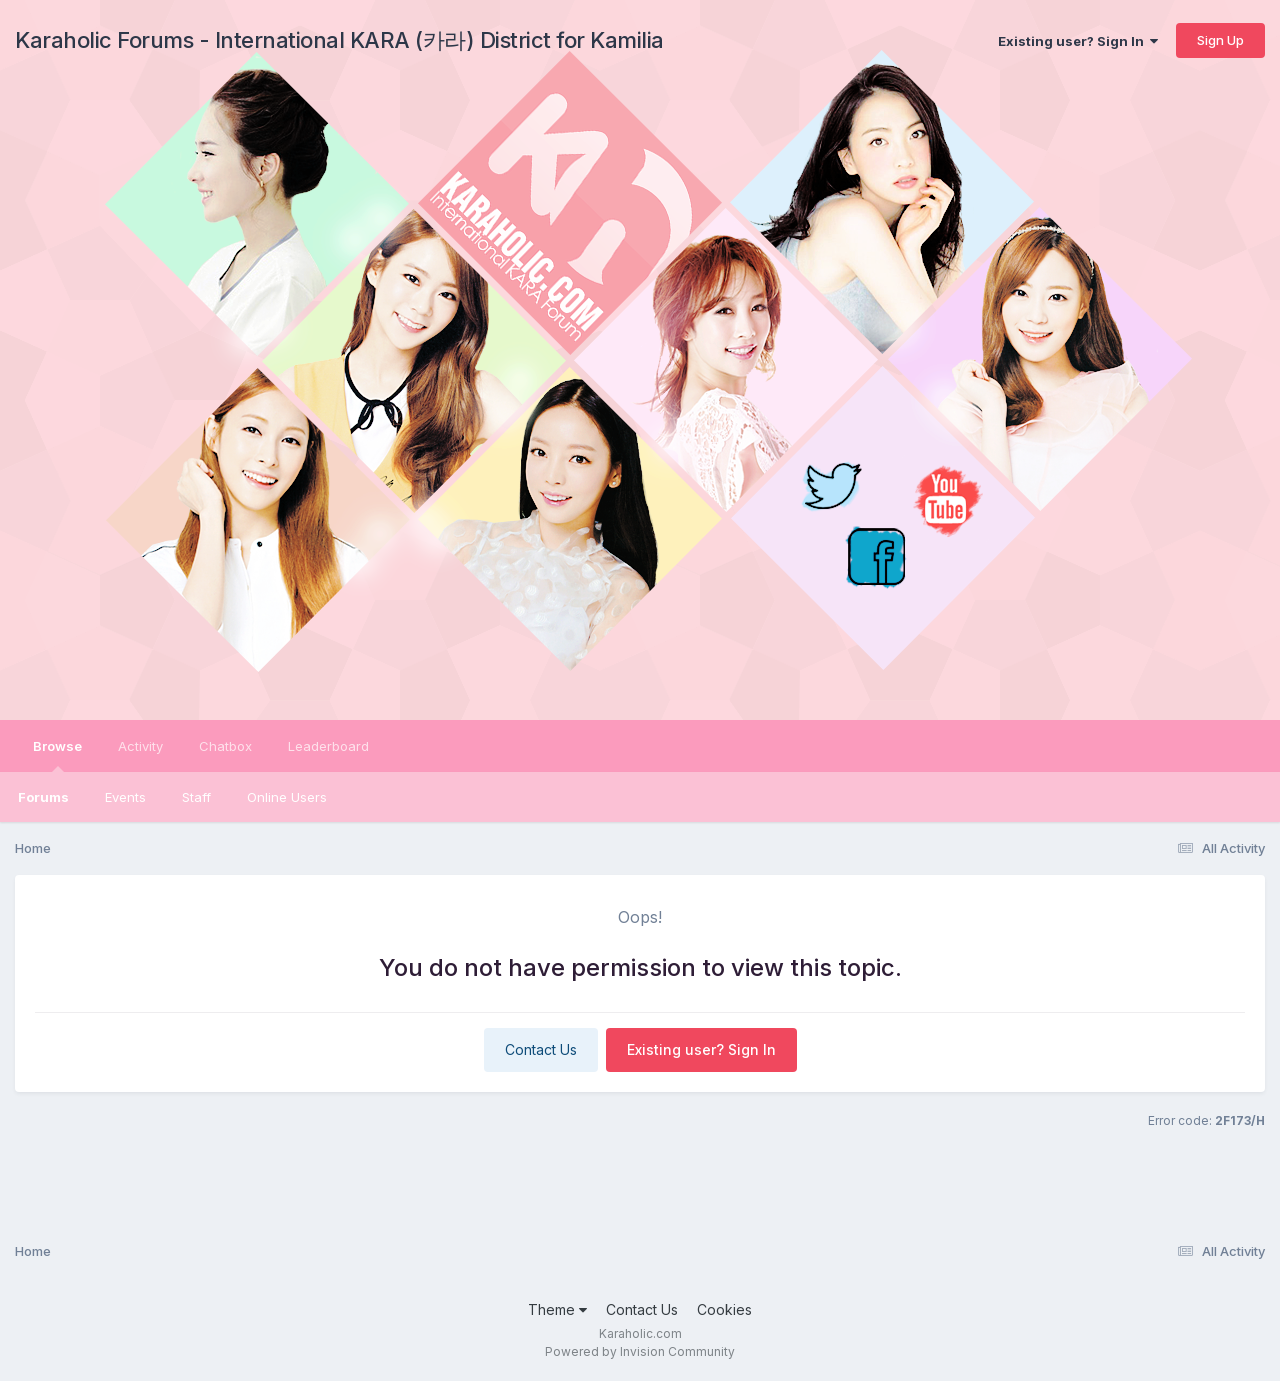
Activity (140, 746)
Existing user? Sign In (1078, 41)
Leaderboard (328, 746)
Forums (43, 797)
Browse (57, 755)
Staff (196, 797)
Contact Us (541, 1049)
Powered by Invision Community (640, 1351)
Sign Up (1220, 40)
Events (125, 797)
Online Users (287, 797)
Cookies (724, 1309)
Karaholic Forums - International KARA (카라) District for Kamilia (339, 40)
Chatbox (225, 746)
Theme (557, 1309)
